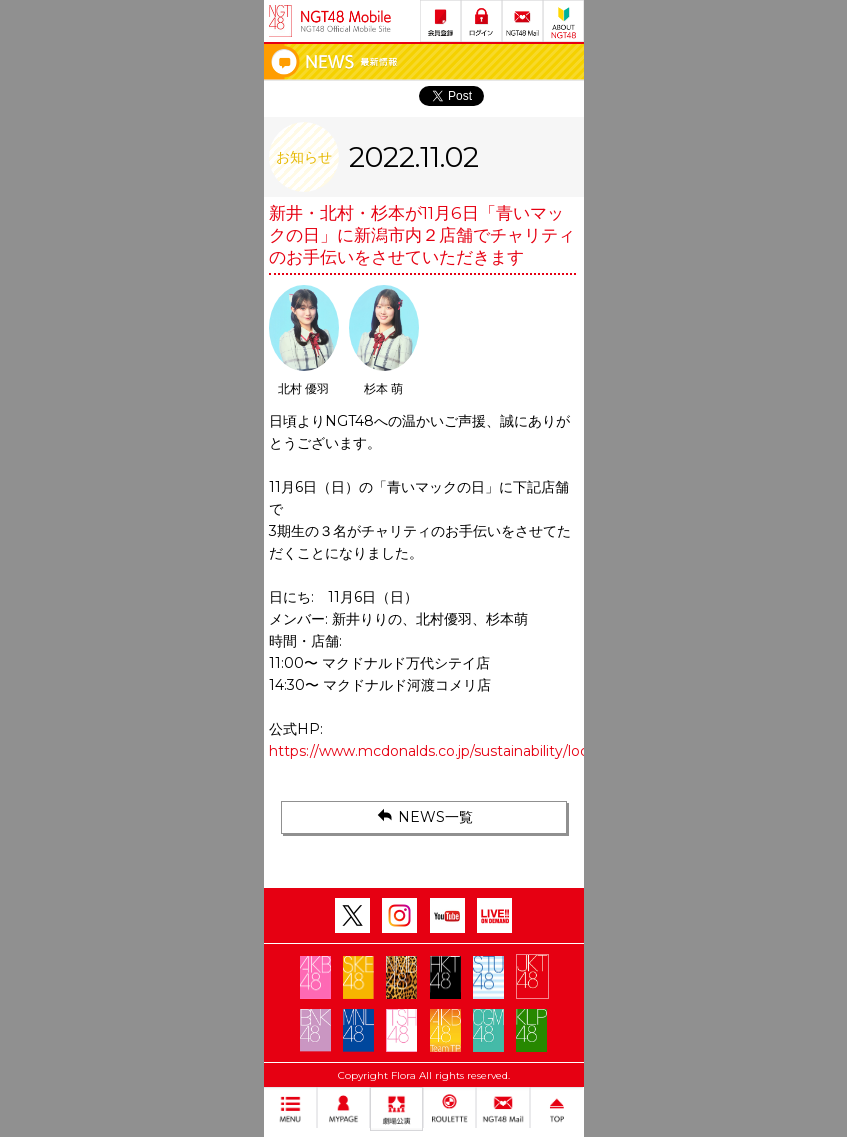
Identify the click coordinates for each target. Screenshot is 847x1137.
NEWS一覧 (423, 816)
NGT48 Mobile (346, 21)
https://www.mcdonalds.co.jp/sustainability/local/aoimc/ (460, 751)
